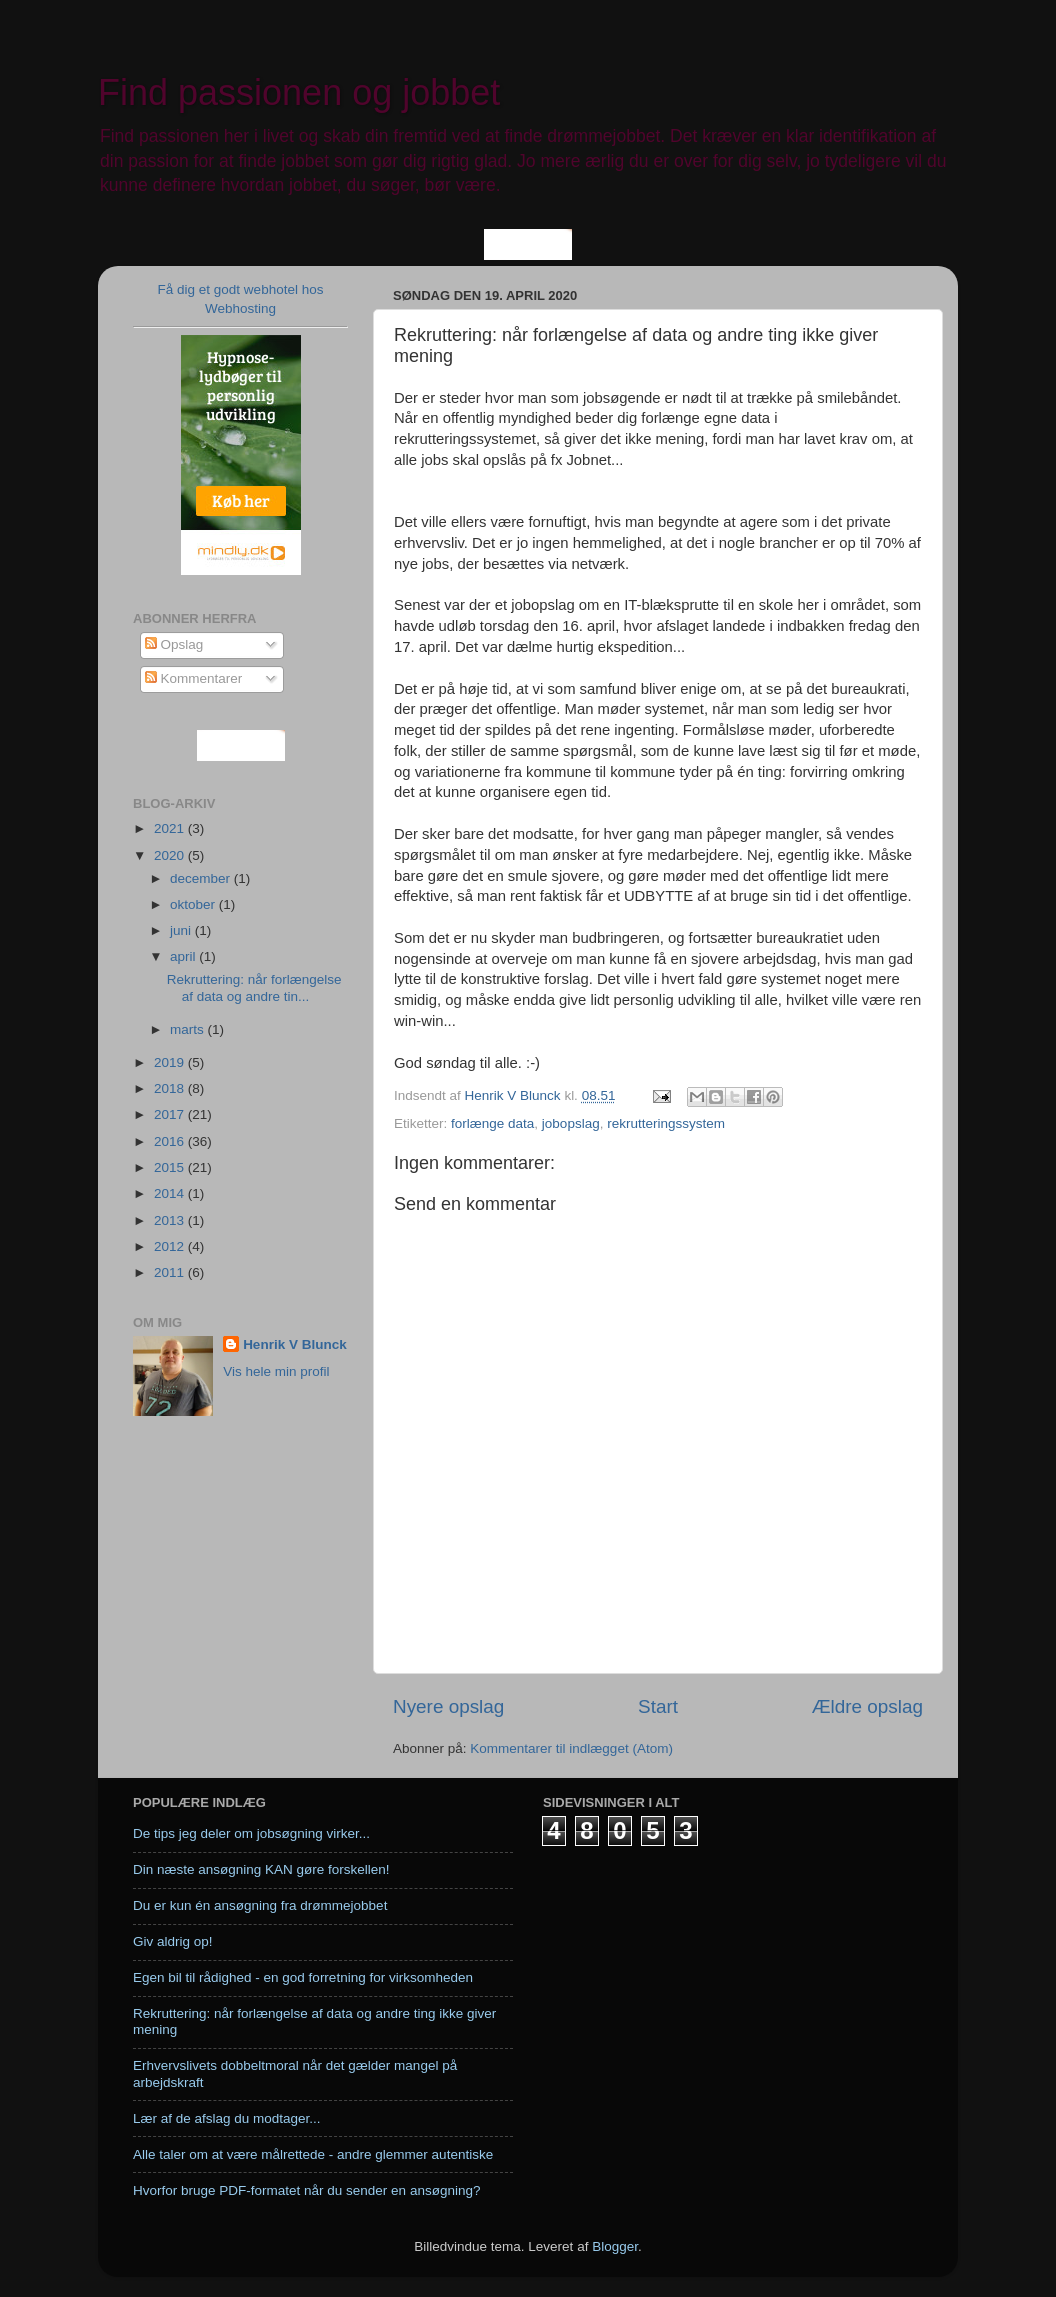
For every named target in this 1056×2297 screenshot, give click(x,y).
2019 (171, 1062)
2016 (171, 1141)
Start (658, 1706)
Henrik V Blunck (295, 1344)
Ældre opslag (867, 1706)
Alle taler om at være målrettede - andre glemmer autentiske (313, 2154)
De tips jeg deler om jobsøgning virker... (251, 1833)
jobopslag (571, 1123)
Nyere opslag (448, 1706)
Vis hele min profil (276, 1371)
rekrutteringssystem (666, 1123)
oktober (194, 904)
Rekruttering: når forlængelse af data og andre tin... (254, 987)
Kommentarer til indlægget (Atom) (571, 1748)
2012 (171, 1246)
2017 (171, 1114)
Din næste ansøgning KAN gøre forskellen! (261, 1869)
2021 (171, 828)
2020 (171, 855)
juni (182, 930)
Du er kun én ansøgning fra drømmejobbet (260, 1905)
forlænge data (492, 1123)
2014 (171, 1193)
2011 (171, 1272)
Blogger (615, 2246)
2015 (171, 1167)
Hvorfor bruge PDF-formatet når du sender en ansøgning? (306, 2190)
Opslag (174, 644)
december (202, 878)
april (184, 956)
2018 (171, 1088)
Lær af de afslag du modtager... (227, 2118)
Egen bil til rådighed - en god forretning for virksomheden (303, 1977)
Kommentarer (194, 678)
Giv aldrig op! (173, 1941)
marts (189, 1029)
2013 (171, 1220)
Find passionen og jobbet (299, 92)
